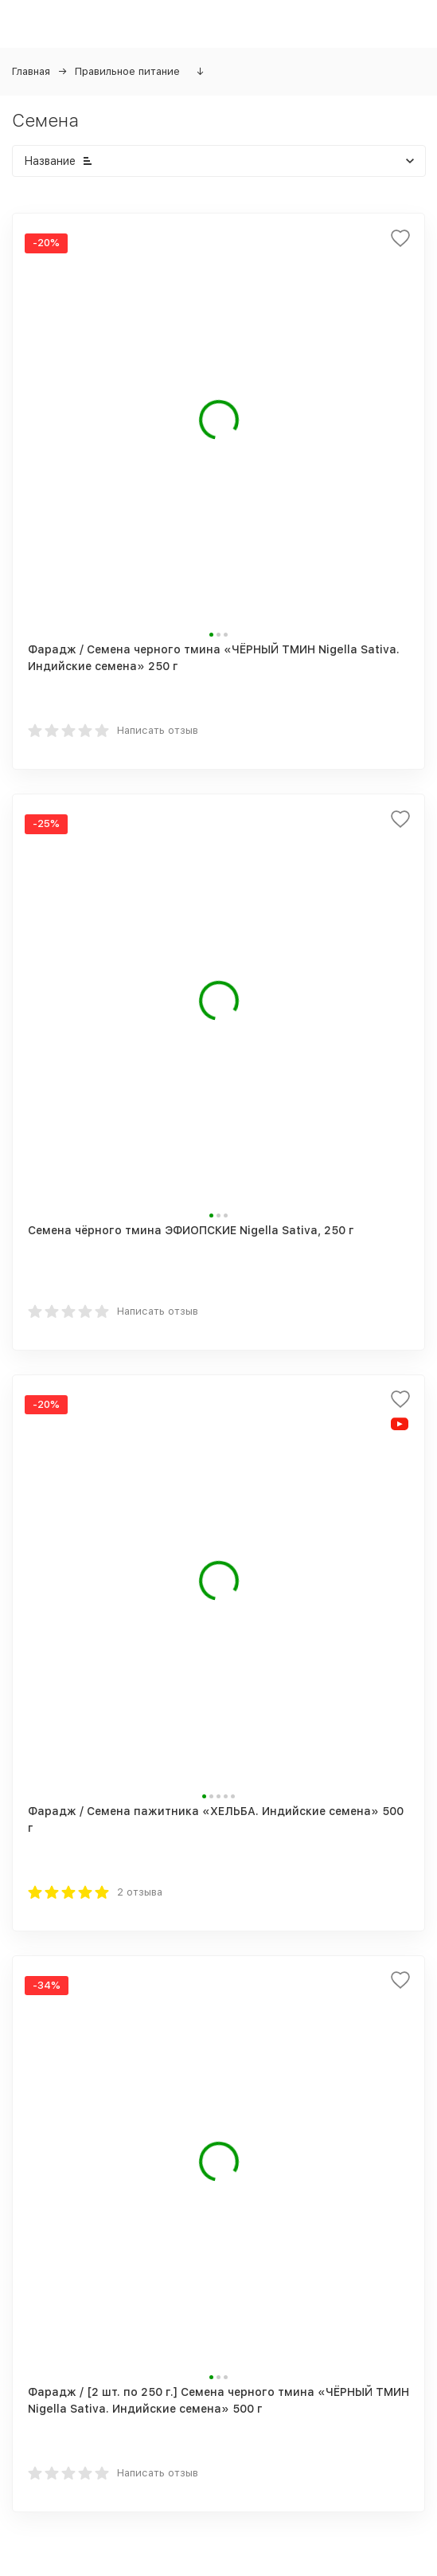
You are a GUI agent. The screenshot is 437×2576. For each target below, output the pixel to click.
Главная (31, 71)
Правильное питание (127, 71)
